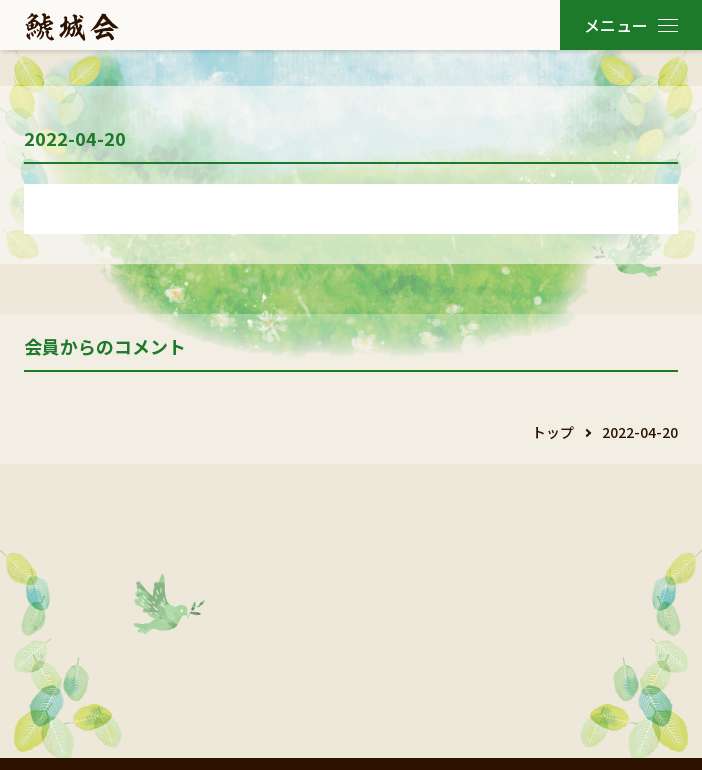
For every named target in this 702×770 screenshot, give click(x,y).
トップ (553, 432)
